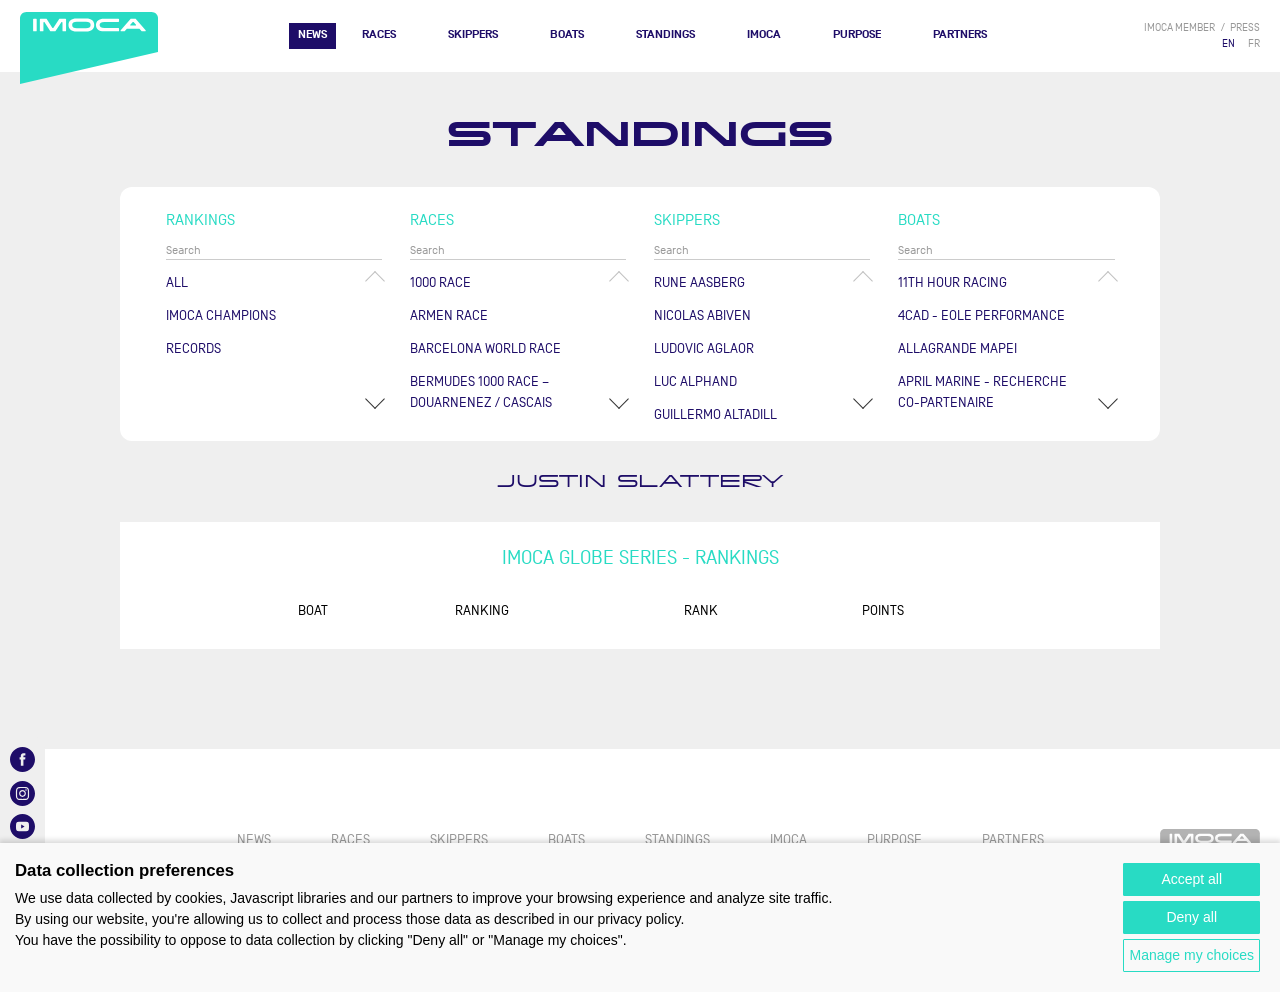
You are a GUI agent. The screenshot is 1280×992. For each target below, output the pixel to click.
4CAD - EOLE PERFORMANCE (981, 315)
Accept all (1191, 879)
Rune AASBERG (699, 282)
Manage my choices (1191, 955)
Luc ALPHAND (695, 381)
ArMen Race (449, 315)
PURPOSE (857, 34)
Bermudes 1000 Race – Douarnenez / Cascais (481, 392)
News (312, 34)
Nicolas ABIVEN (702, 315)
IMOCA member (1179, 27)
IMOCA (764, 34)
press (1245, 27)
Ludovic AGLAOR (704, 348)
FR (1254, 43)
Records (193, 348)
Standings (665, 34)
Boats (567, 34)
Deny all (1191, 917)
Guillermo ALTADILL (715, 414)
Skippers (473, 34)
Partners (960, 34)
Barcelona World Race (485, 348)
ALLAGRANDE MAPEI (957, 348)
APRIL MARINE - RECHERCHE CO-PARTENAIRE (982, 392)
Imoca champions (221, 315)
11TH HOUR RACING (952, 282)
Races (379, 34)
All (177, 282)
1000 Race (440, 282)
